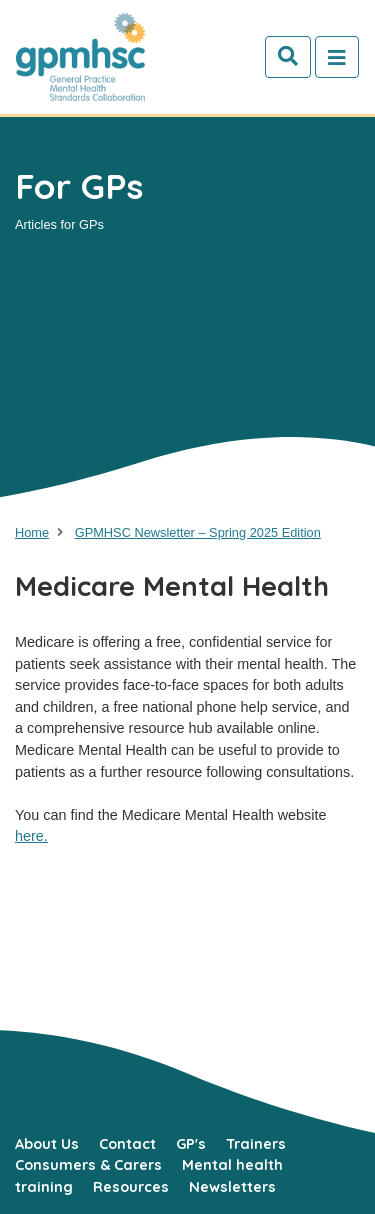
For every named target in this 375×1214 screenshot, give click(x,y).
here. (31, 836)
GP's (191, 1144)
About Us (47, 1144)
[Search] (288, 57)
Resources (131, 1187)
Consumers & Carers (88, 1165)
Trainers (256, 1144)
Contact (127, 1144)
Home (32, 532)
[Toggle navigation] (337, 57)
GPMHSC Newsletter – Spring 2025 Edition (198, 532)
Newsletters (232, 1187)
